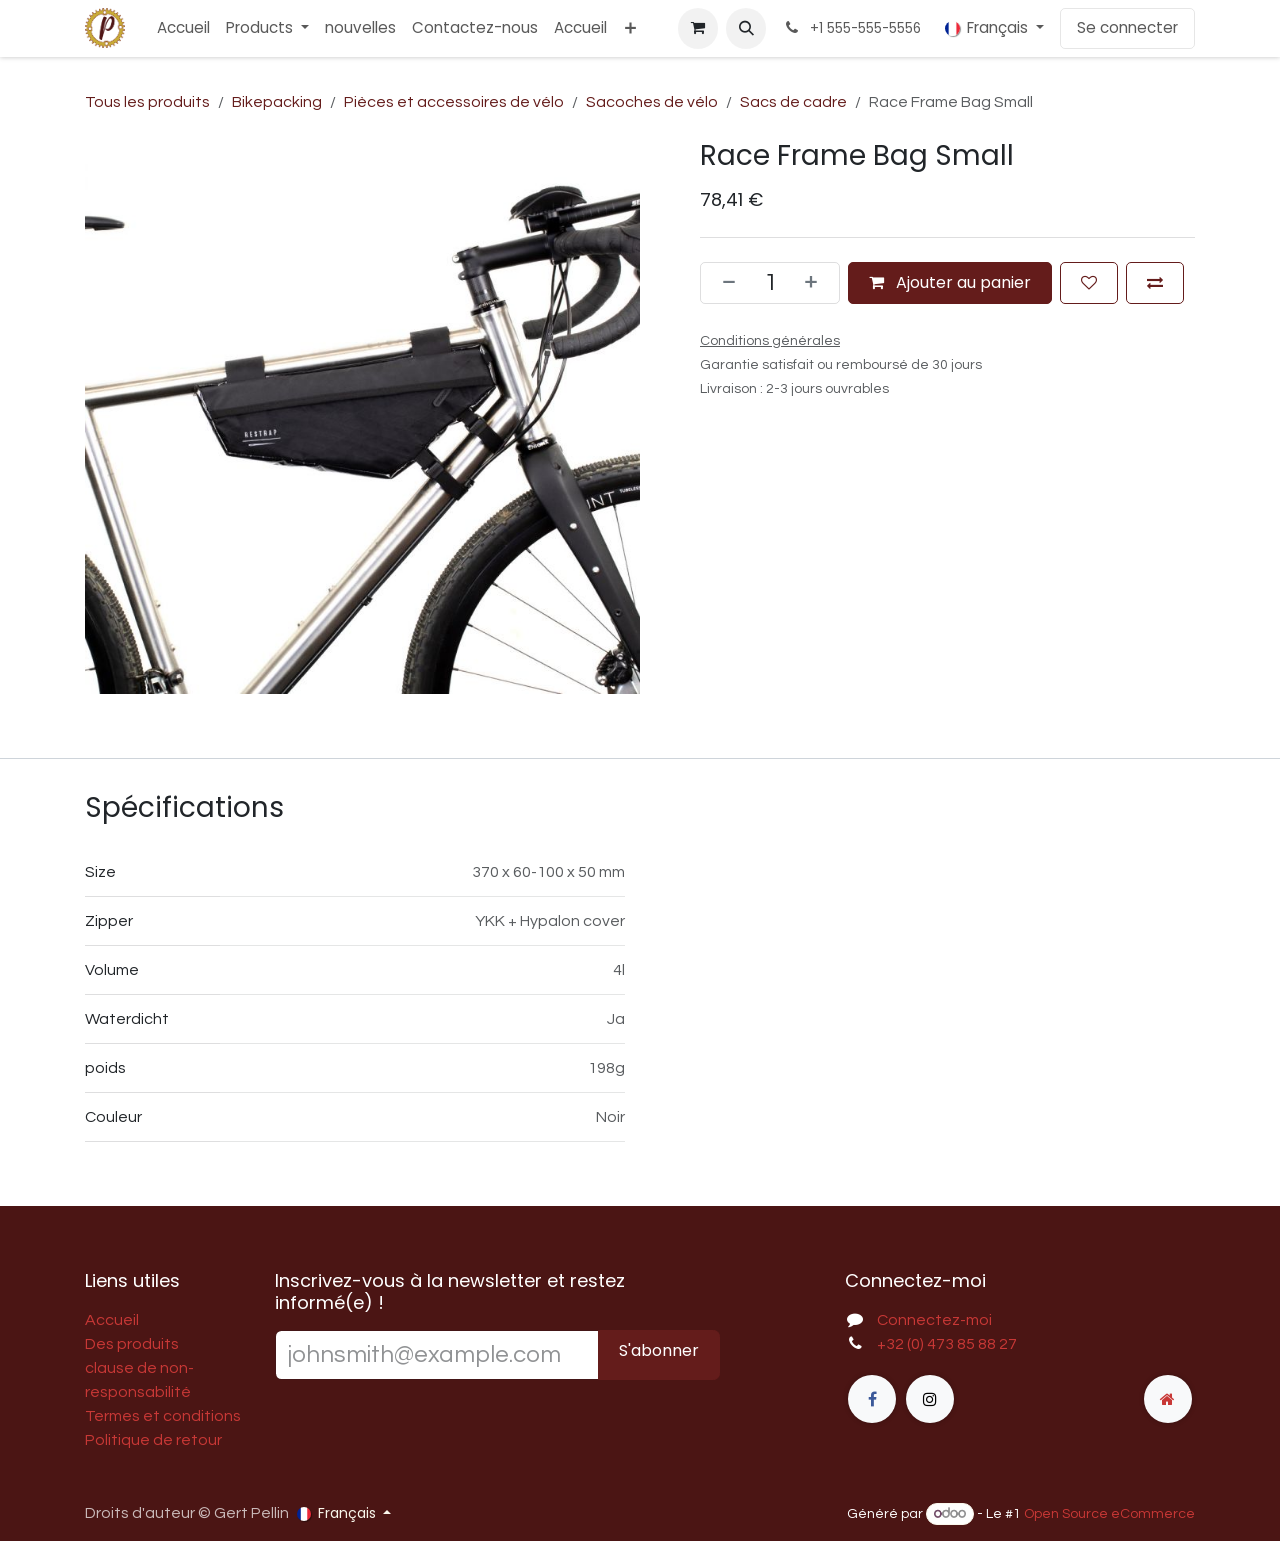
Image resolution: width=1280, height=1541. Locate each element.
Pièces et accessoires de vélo (454, 102)
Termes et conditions (163, 1416)
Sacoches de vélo (652, 102)
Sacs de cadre (793, 102)
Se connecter (1127, 27)
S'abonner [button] (659, 1350)
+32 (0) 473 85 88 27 (947, 1344)
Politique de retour (153, 1440)
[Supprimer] (723, 282)
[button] (746, 28)
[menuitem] (183, 28)
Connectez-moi (934, 1320)
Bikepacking (277, 102)
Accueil (112, 1320)
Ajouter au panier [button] (950, 281)
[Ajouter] (817, 282)
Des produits (132, 1344)
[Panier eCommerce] (698, 28)
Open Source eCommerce (1109, 1514)
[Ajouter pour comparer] (1155, 282)
